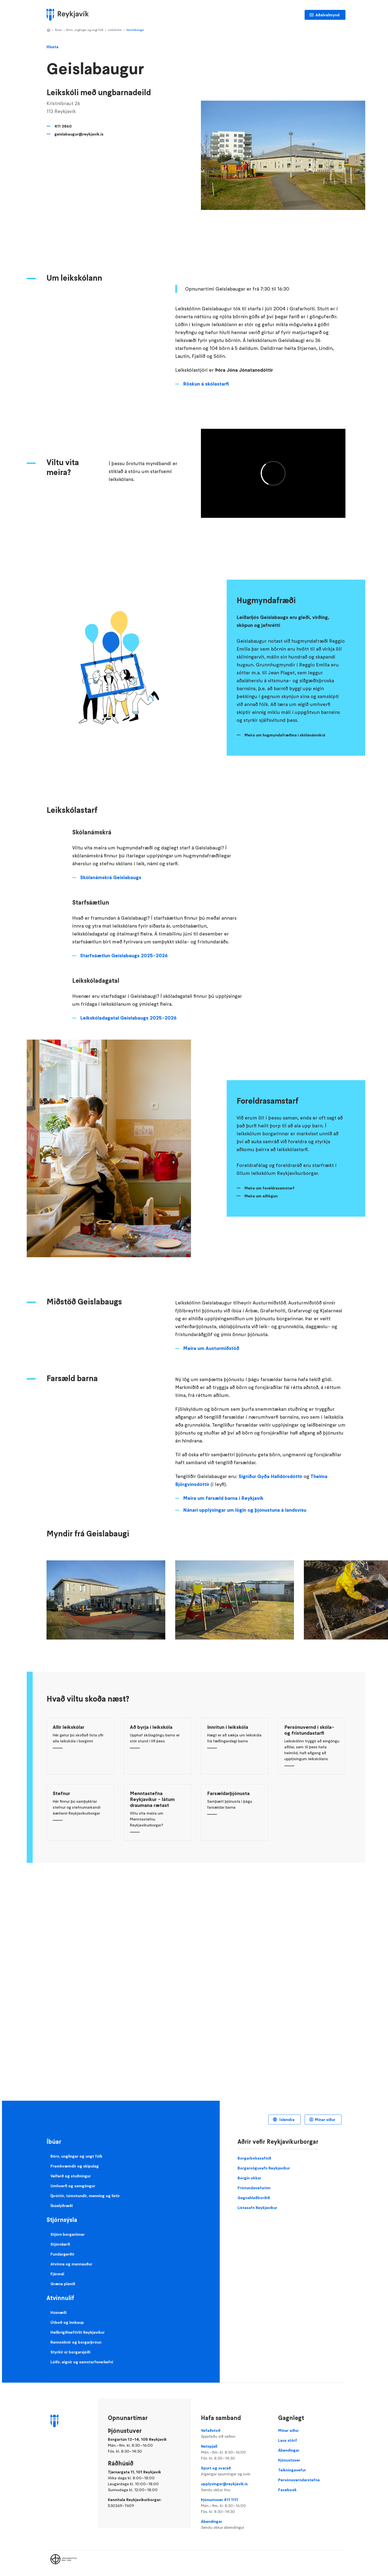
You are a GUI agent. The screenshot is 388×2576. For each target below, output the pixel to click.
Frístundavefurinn (254, 2187)
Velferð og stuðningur (70, 2175)
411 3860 (63, 126)
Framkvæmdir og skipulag (74, 2166)
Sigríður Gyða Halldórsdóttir (270, 1476)
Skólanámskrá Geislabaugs (110, 877)
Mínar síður (325, 2119)
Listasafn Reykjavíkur (257, 2207)
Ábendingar (234, 2524)
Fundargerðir (62, 2254)
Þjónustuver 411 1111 (234, 2505)
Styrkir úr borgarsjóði (70, 2351)
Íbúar (58, 30)
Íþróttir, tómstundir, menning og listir (85, 2195)
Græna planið (62, 2283)
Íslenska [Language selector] (286, 2119)
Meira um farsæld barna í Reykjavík (223, 1498)
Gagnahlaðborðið (254, 2197)
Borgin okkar (249, 2177)
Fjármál (57, 2273)
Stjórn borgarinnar (67, 2234)
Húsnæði (58, 2312)
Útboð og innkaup (67, 2322)
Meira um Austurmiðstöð (211, 1348)
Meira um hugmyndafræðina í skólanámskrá (284, 734)
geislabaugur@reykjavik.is (78, 134)
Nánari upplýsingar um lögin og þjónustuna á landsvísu (244, 1510)
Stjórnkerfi (60, 2244)
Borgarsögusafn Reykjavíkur (264, 2168)
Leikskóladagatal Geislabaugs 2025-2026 (128, 1018)
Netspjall (234, 2452)
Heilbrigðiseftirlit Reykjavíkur (77, 2332)
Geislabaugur (135, 30)
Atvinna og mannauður (71, 2263)
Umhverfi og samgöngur (72, 2185)
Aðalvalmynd (327, 14)
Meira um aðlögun (261, 1195)
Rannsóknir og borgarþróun (75, 2342)
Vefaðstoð (234, 2433)
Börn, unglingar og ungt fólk (84, 30)
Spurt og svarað (234, 2471)
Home (48, 30)
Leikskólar (115, 30)
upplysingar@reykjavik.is (234, 2487)
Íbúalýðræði (61, 2205)
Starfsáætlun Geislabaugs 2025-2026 (124, 955)
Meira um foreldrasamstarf (269, 1187)
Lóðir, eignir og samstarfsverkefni (81, 2361)
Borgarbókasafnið (254, 2158)
